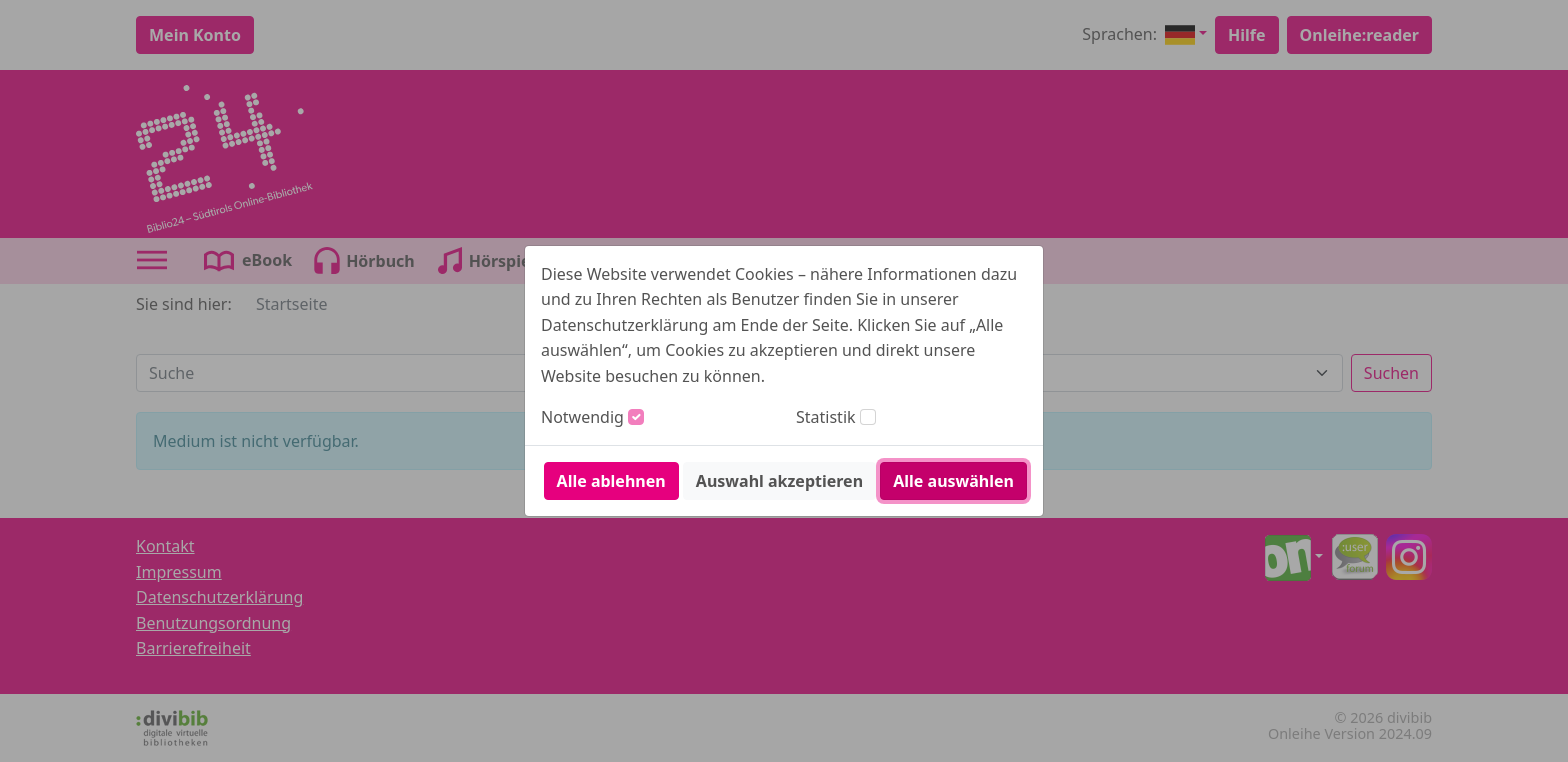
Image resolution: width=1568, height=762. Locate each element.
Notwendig (582, 417)
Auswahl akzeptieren (779, 481)
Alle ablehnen (611, 481)
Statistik (826, 417)
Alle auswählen (953, 481)
